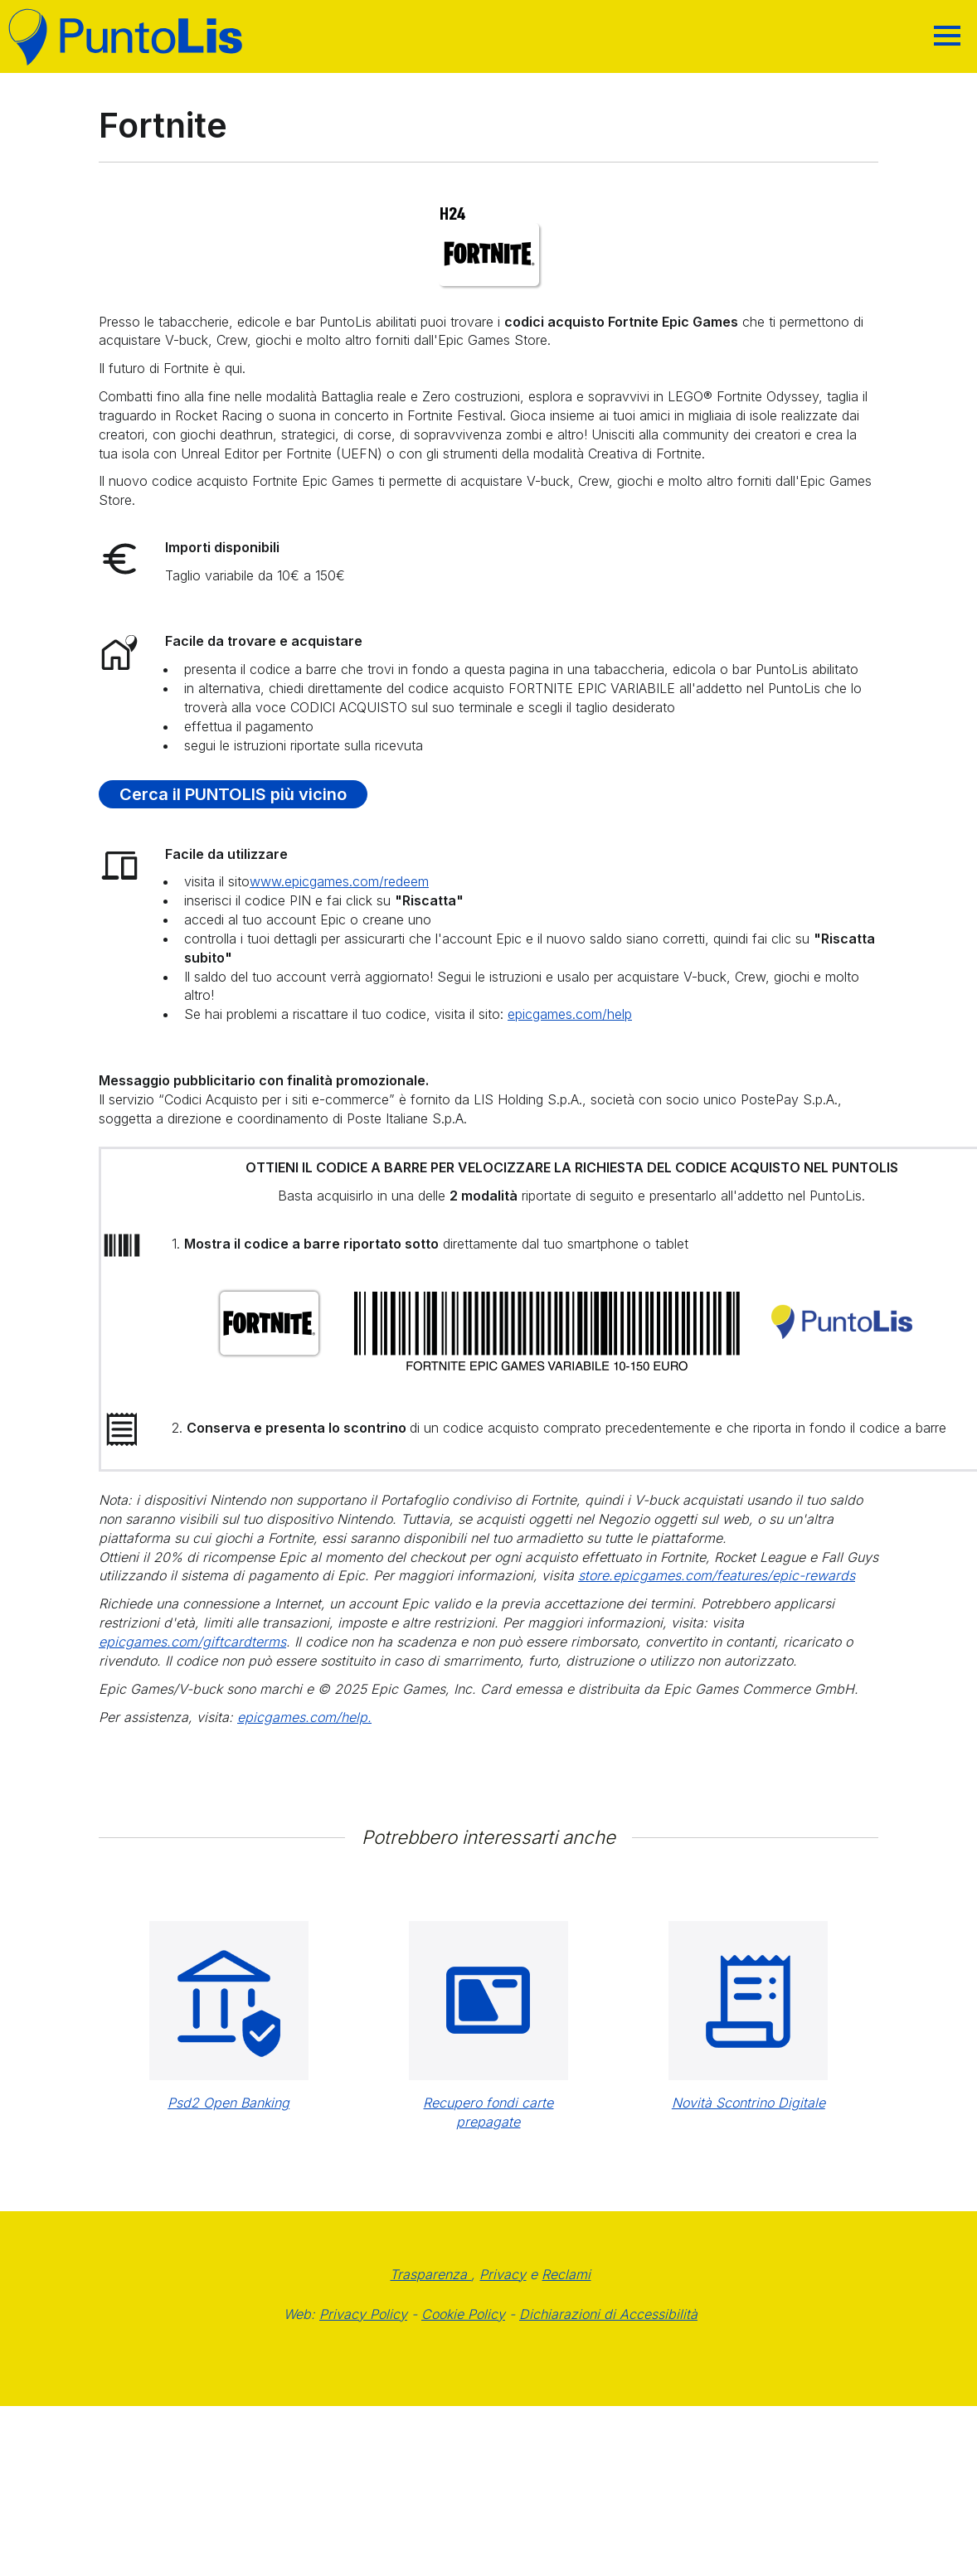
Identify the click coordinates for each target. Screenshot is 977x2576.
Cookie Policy (463, 2314)
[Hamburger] (947, 35)
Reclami (566, 2274)
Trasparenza (430, 2274)
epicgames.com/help (570, 1014)
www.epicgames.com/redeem (339, 881)
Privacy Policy (363, 2314)
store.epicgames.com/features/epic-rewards (716, 1575)
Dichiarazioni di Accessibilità (608, 2314)
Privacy (502, 2274)
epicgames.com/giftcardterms (192, 1641)
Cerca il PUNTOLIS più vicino (233, 794)
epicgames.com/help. (304, 1717)
